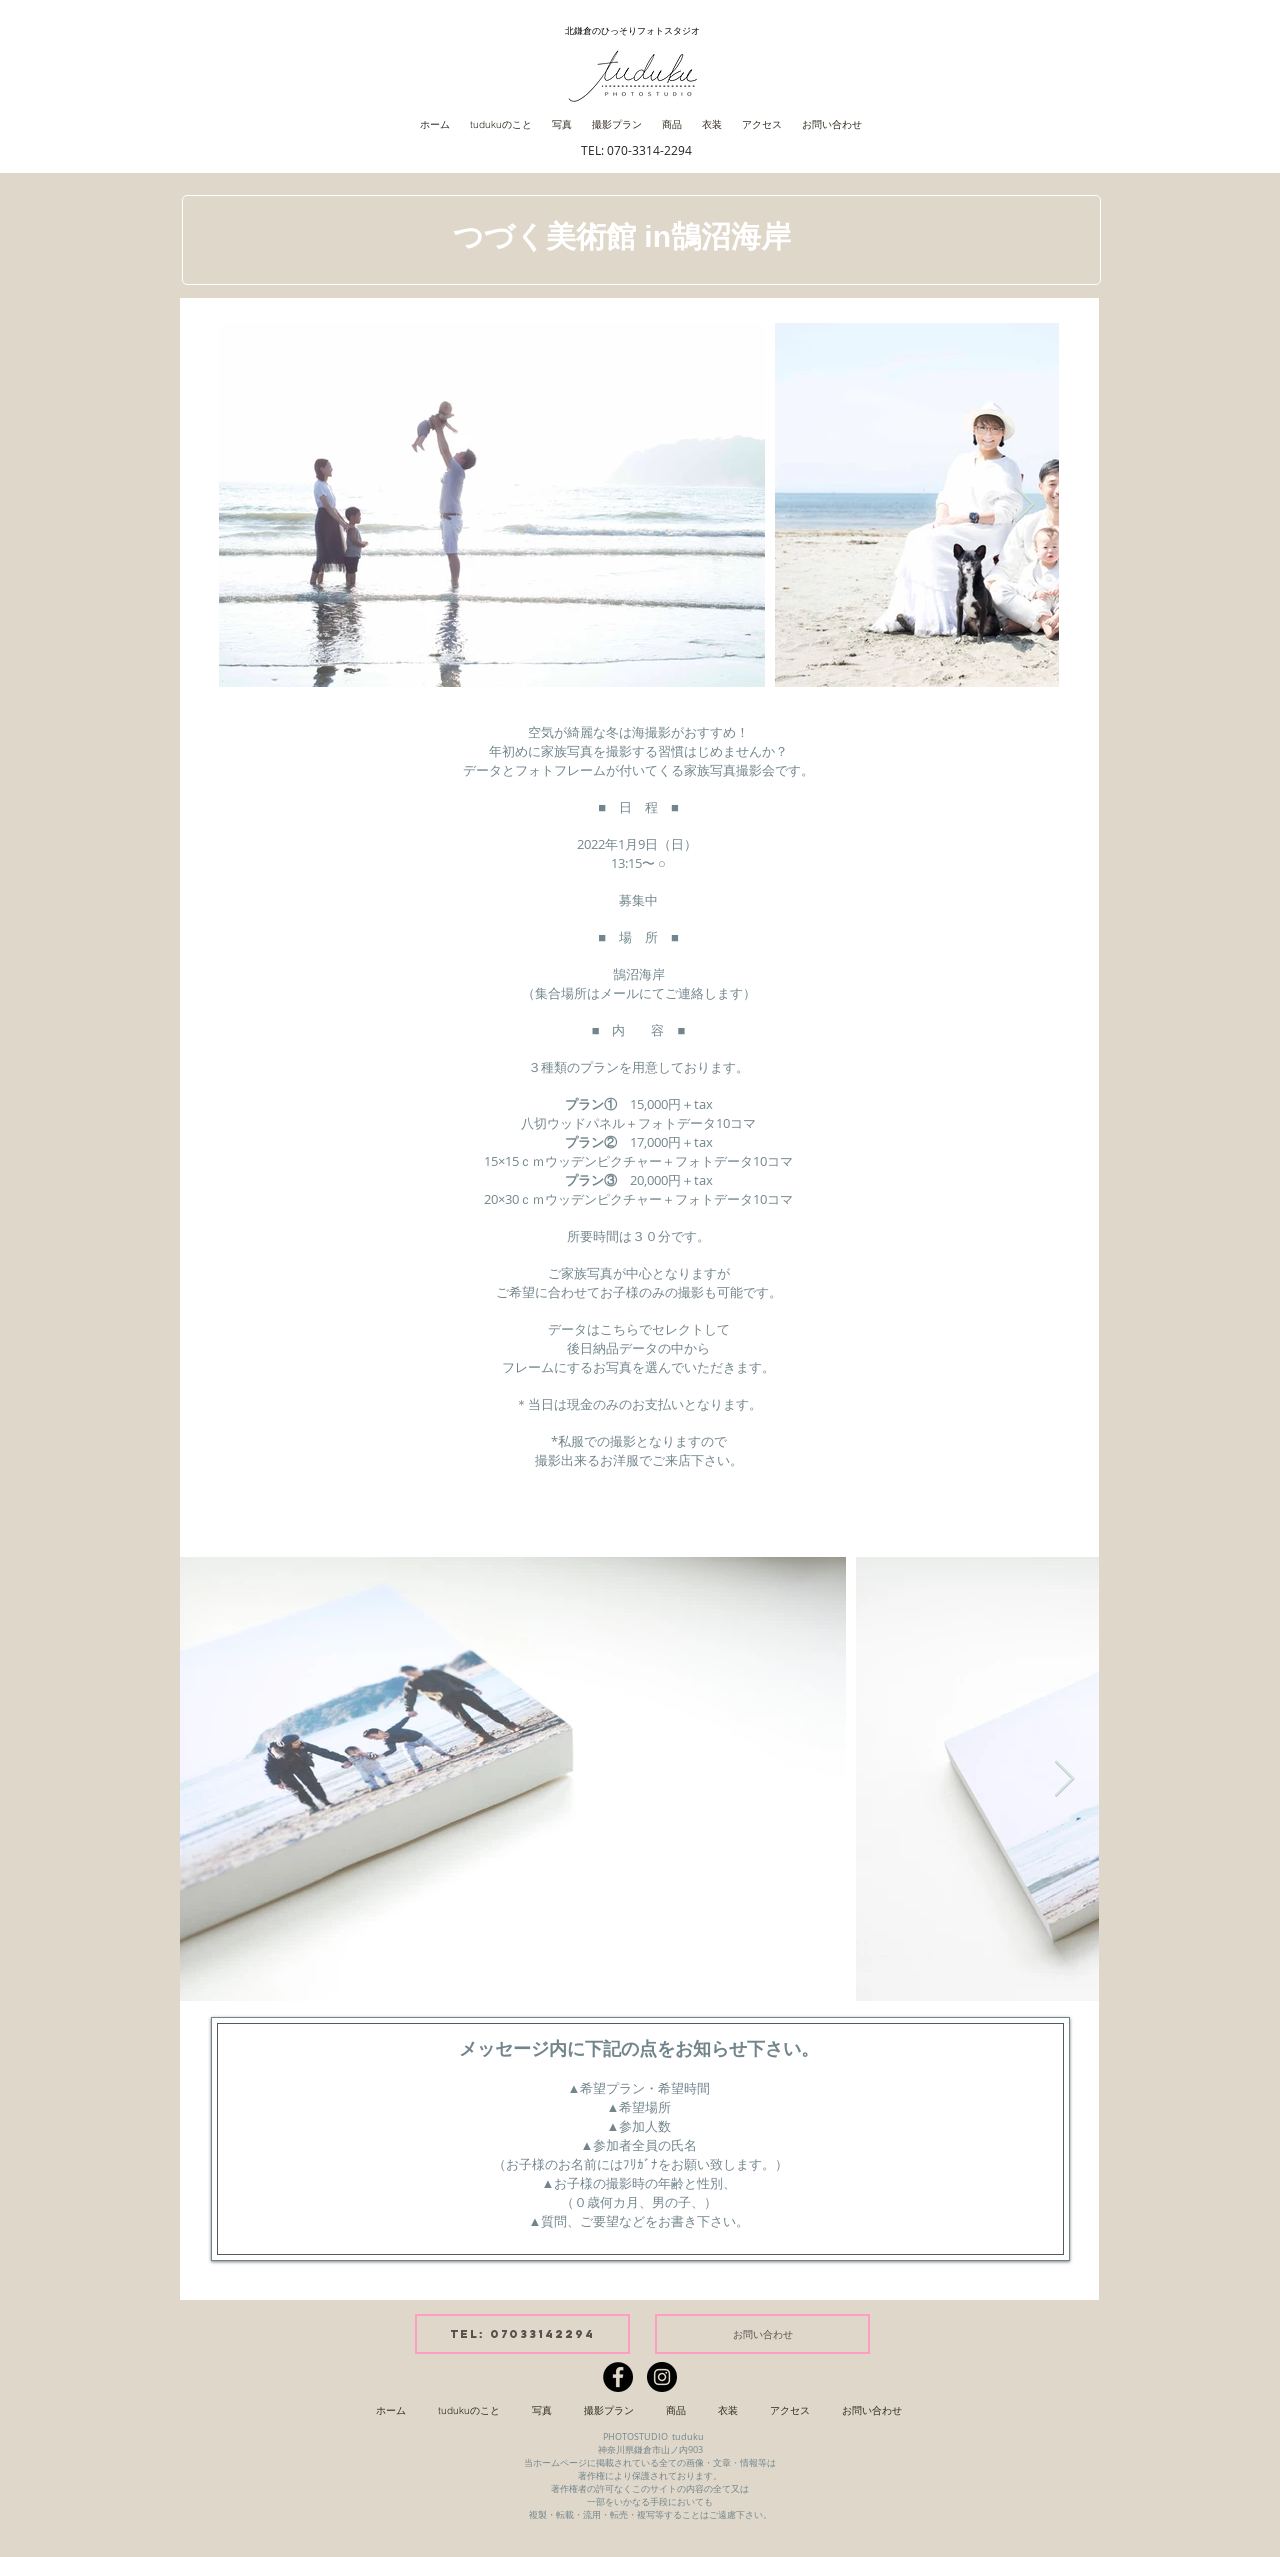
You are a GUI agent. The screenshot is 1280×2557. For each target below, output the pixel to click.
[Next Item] (1024, 505)
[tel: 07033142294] (522, 2334)
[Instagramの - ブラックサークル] (662, 2377)
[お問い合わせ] (762, 2334)
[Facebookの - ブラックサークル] (618, 2377)
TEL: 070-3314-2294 (636, 150)
